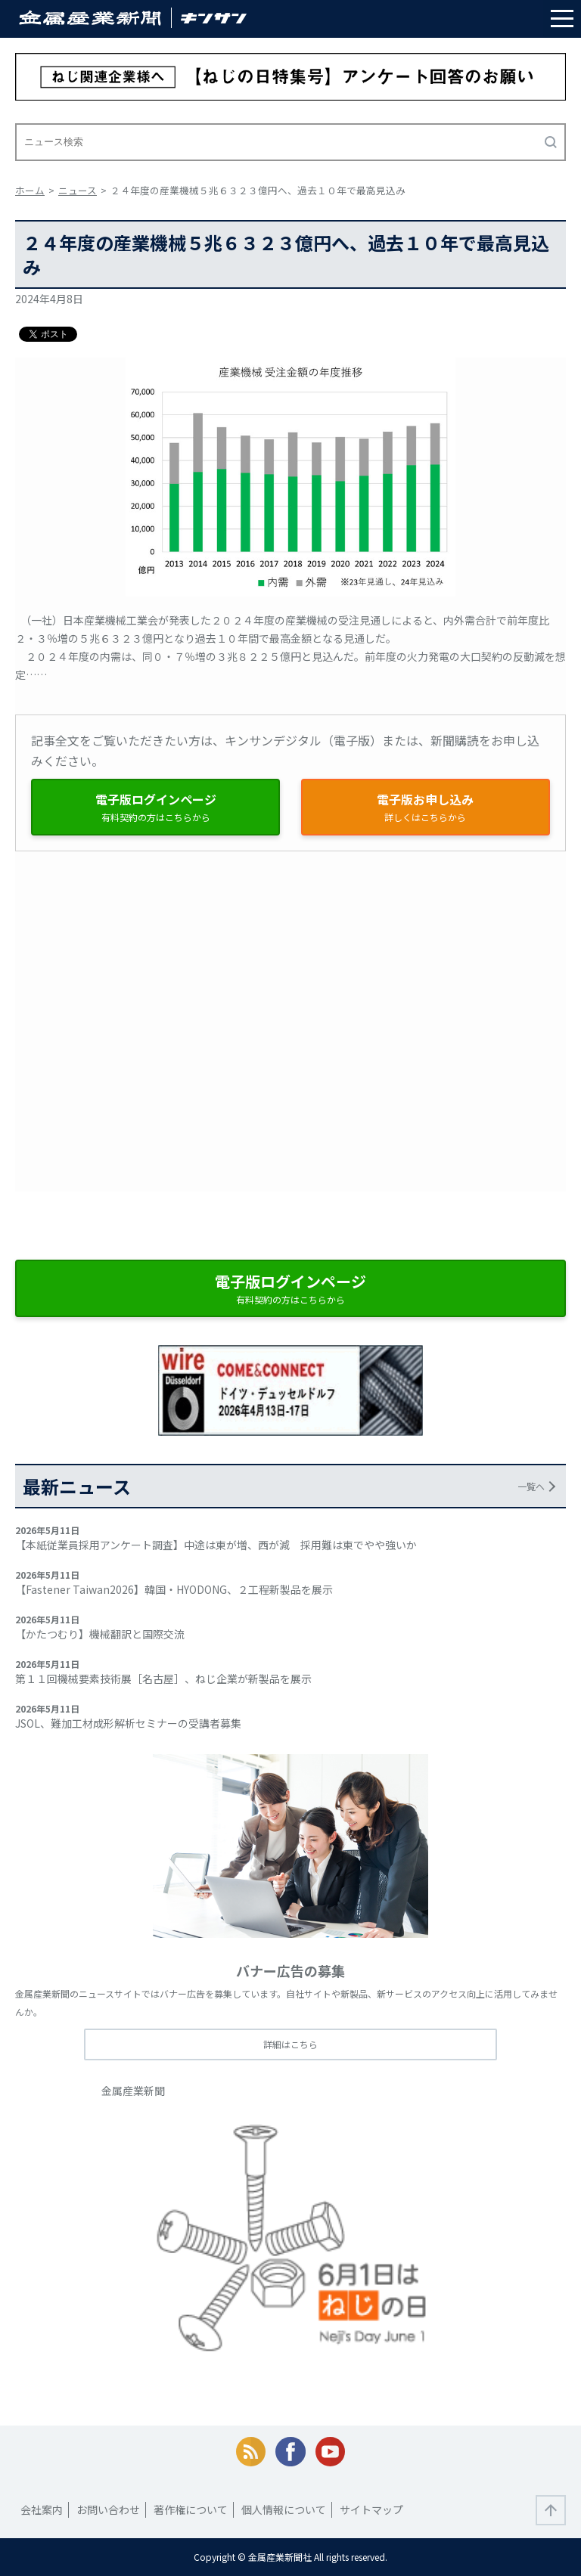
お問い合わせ (108, 2509)
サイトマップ (371, 2509)
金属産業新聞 (133, 2090)
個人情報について (283, 2509)
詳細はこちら (290, 2044)
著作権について (191, 2509)
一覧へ (531, 1486)
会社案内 (41, 2509)
